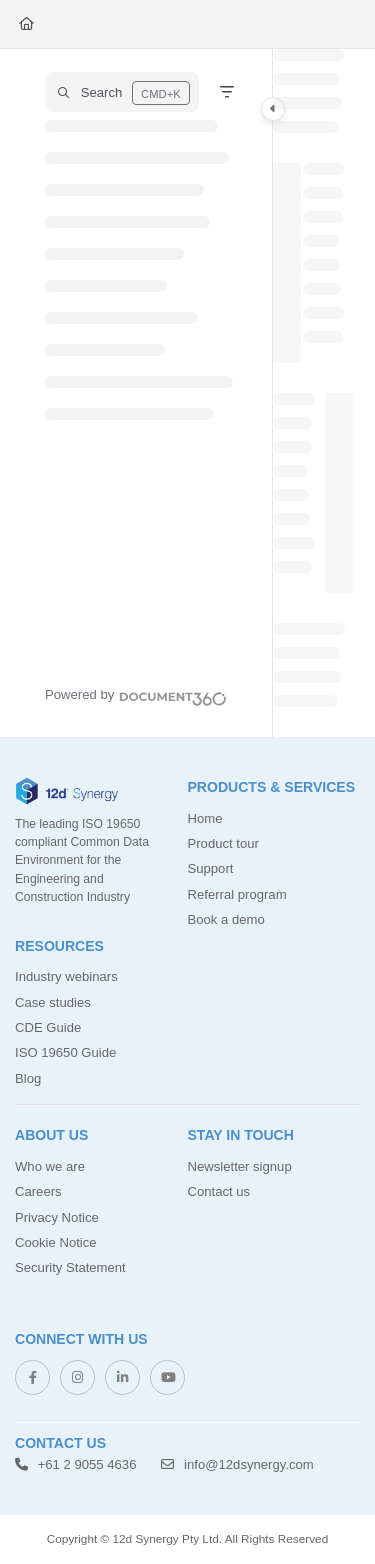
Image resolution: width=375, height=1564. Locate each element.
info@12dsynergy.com (237, 1464)
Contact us (219, 1191)
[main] (313, 393)
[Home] (26, 24)
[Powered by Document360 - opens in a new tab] (136, 696)
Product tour (223, 843)
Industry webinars (66, 976)
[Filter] (227, 92)
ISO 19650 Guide (65, 1052)
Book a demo (226, 919)
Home (205, 818)
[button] (122, 92)
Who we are (50, 1166)
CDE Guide (48, 1027)
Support (211, 868)
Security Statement (70, 1267)
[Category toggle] (273, 109)
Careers (38, 1191)
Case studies (53, 1002)
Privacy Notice (57, 1217)
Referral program (237, 894)
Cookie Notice (56, 1242)
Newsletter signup (240, 1166)
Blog (28, 1078)
